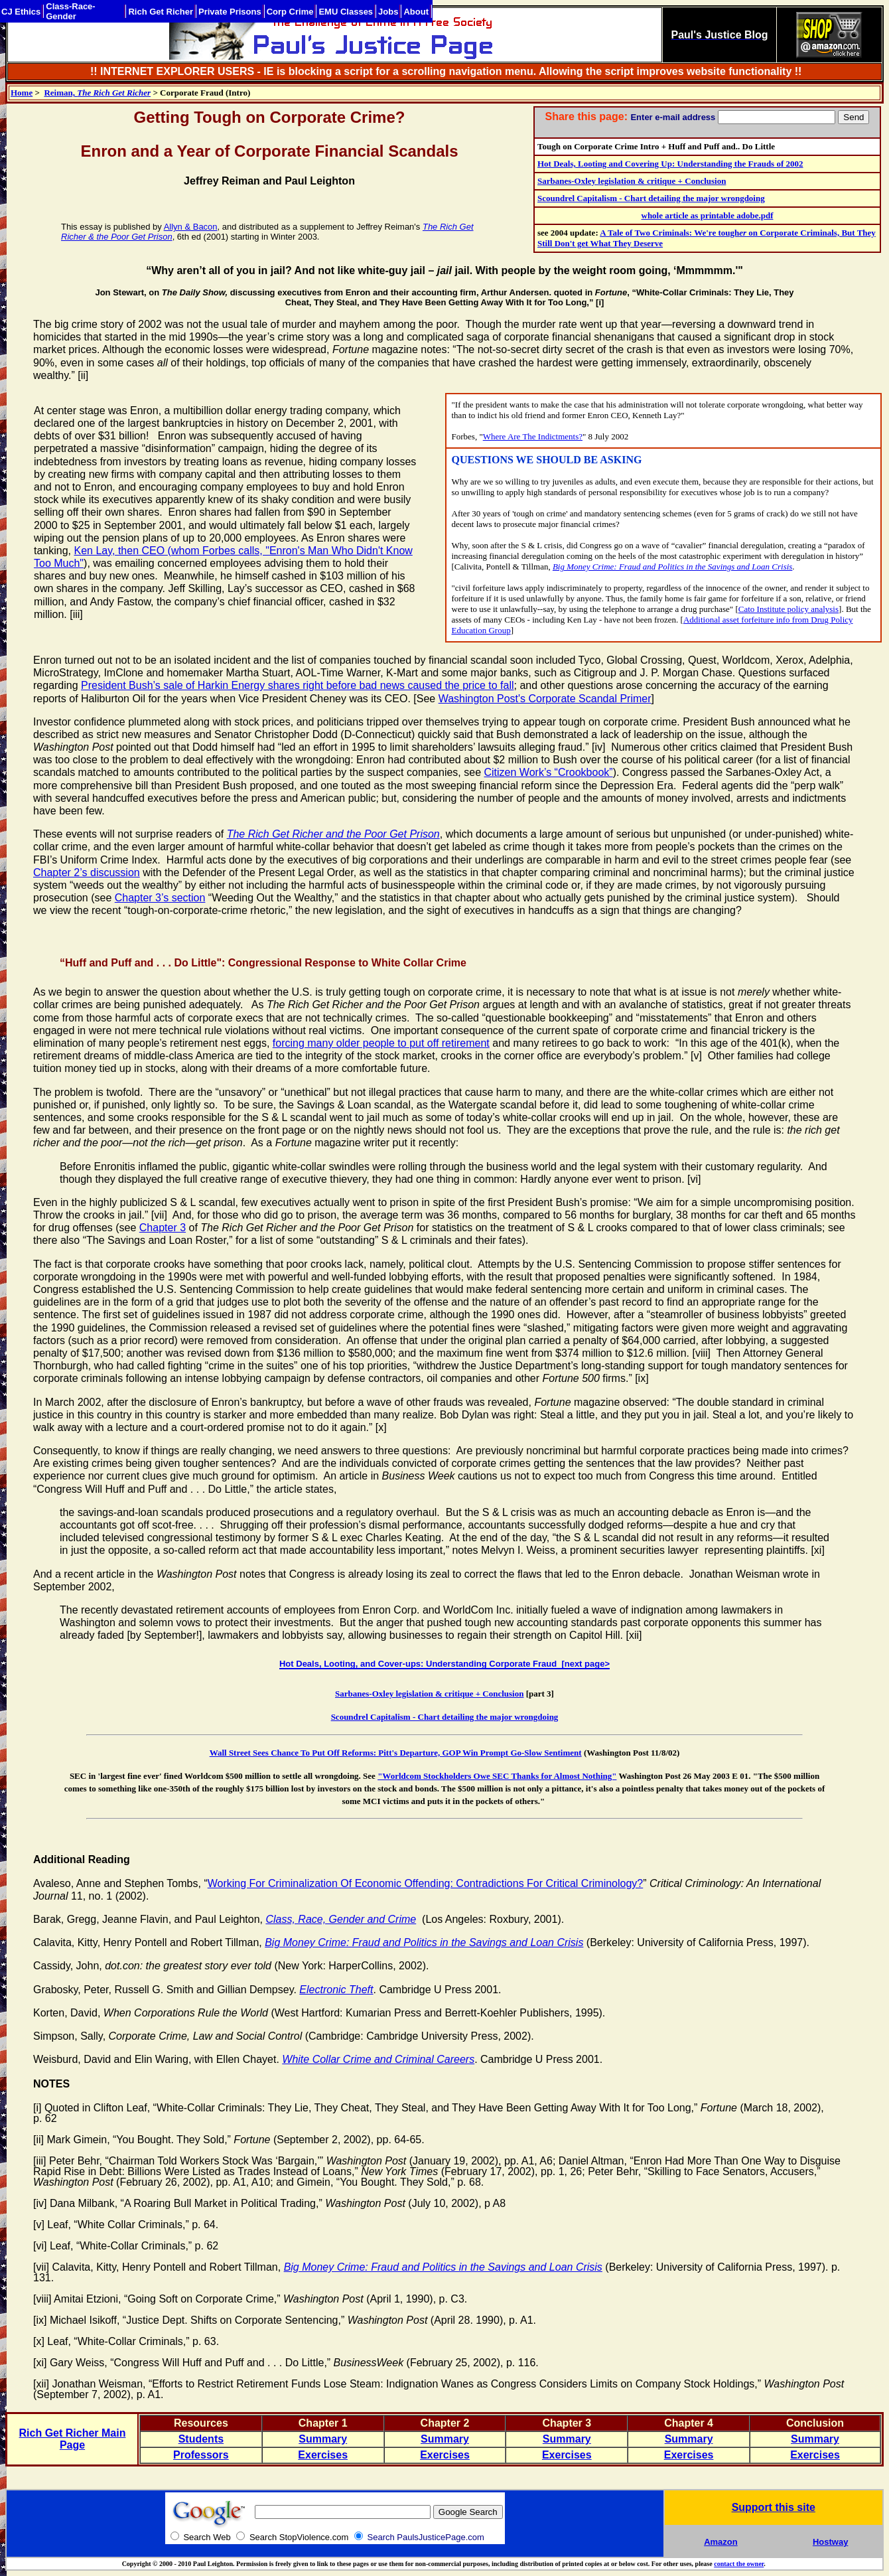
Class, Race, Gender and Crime (340, 1919)
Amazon (721, 2542)
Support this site (773, 2507)
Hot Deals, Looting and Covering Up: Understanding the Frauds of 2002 (670, 164)
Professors (201, 2455)
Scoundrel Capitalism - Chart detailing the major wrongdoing (651, 198)
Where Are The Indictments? (532, 436)
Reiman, (97, 93)
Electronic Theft (336, 1989)
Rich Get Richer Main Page (72, 2439)
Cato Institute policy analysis (788, 609)
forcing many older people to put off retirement (381, 1043)
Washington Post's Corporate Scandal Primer (545, 698)
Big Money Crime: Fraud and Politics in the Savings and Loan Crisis (672, 566)
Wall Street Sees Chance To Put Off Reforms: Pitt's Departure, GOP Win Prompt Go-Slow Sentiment (396, 1753)
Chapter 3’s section (160, 897)
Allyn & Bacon (191, 227)
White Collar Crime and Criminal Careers (378, 2059)
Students (201, 2439)
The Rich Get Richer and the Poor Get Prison (333, 834)
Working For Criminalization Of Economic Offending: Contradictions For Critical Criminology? (426, 1883)
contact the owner (739, 2563)
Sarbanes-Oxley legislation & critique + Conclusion (631, 181)
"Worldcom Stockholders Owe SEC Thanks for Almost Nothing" (496, 1776)
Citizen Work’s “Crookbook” (548, 772)
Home (22, 93)
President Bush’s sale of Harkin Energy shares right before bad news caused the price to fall (297, 685)
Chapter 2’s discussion (86, 872)
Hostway (830, 2542)
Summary (323, 2439)
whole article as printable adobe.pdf (708, 215)
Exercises (323, 2455)
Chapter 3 (162, 1227)
